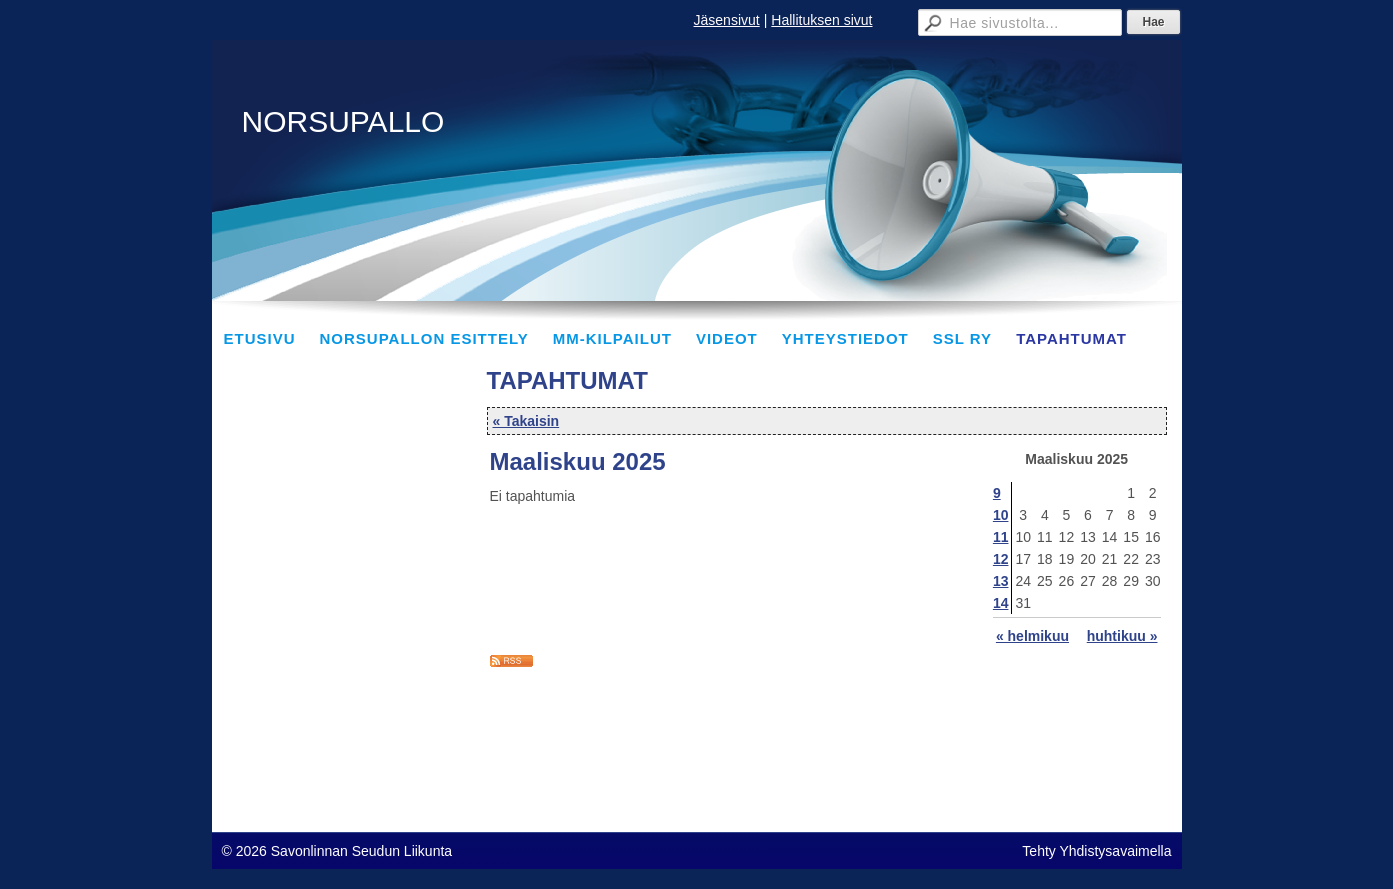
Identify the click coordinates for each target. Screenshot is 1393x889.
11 (1001, 537)
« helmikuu (1032, 636)
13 (1001, 581)
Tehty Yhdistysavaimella (1096, 851)
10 (1001, 515)
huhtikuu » (1122, 636)
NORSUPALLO (343, 121)
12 (1001, 559)
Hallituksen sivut (821, 20)
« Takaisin (526, 421)
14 (1001, 603)
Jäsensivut (727, 20)
